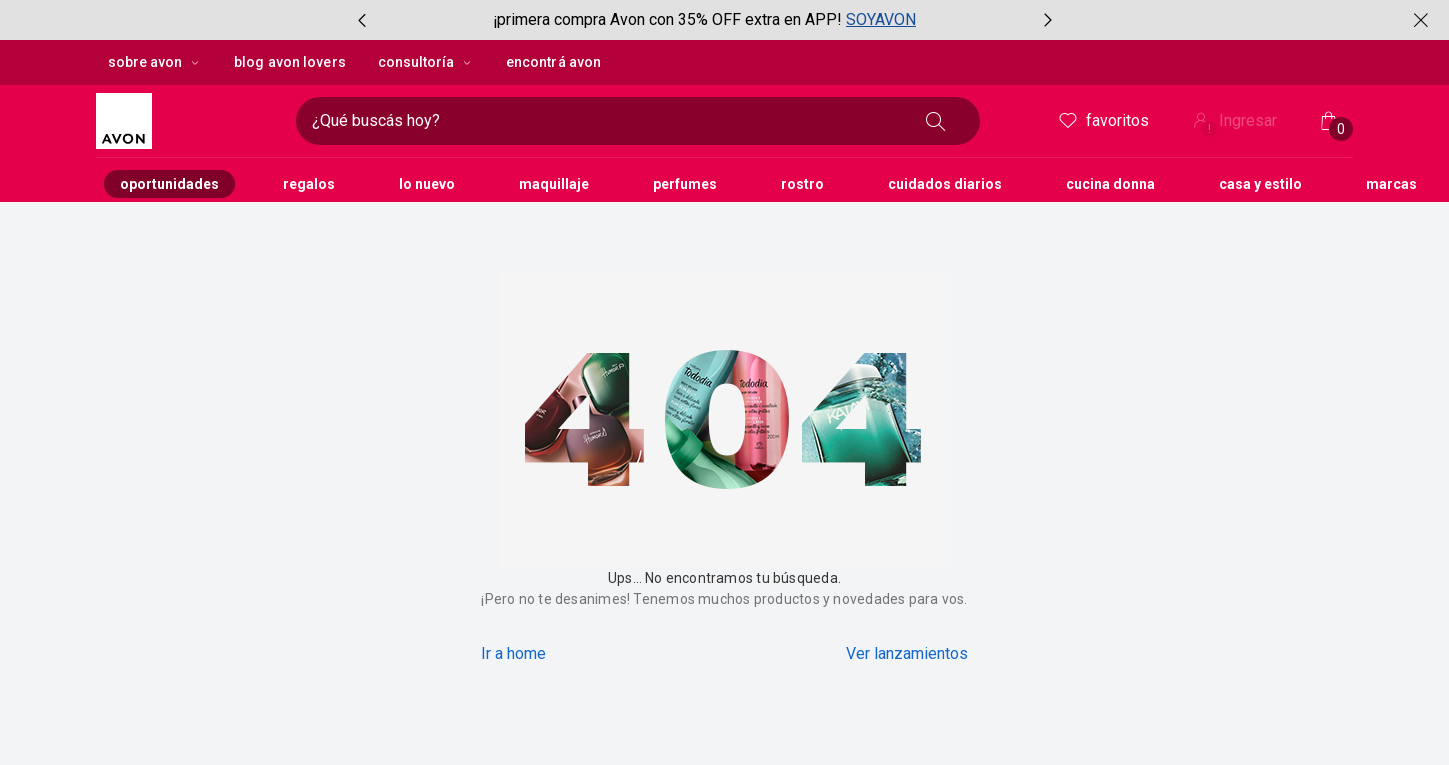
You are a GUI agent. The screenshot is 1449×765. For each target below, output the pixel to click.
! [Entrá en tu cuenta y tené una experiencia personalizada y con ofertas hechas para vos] (1209, 129)
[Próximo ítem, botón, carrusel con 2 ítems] (1048, 20)
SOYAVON (881, 19)
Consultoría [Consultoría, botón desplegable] (426, 62)
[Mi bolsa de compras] (1329, 121)
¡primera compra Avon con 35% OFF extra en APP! (667, 19)
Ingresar (1233, 122)
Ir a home (513, 653)
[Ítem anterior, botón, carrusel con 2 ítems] (362, 20)
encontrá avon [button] (553, 62)
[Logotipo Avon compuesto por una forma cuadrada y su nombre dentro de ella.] (188, 121)
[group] (705, 20)
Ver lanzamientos (907, 653)
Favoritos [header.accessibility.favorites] (1102, 121)
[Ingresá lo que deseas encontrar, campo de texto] (606, 121)
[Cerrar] (1421, 20)
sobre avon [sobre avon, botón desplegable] (155, 62)
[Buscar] (936, 121)
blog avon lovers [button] (290, 62)
